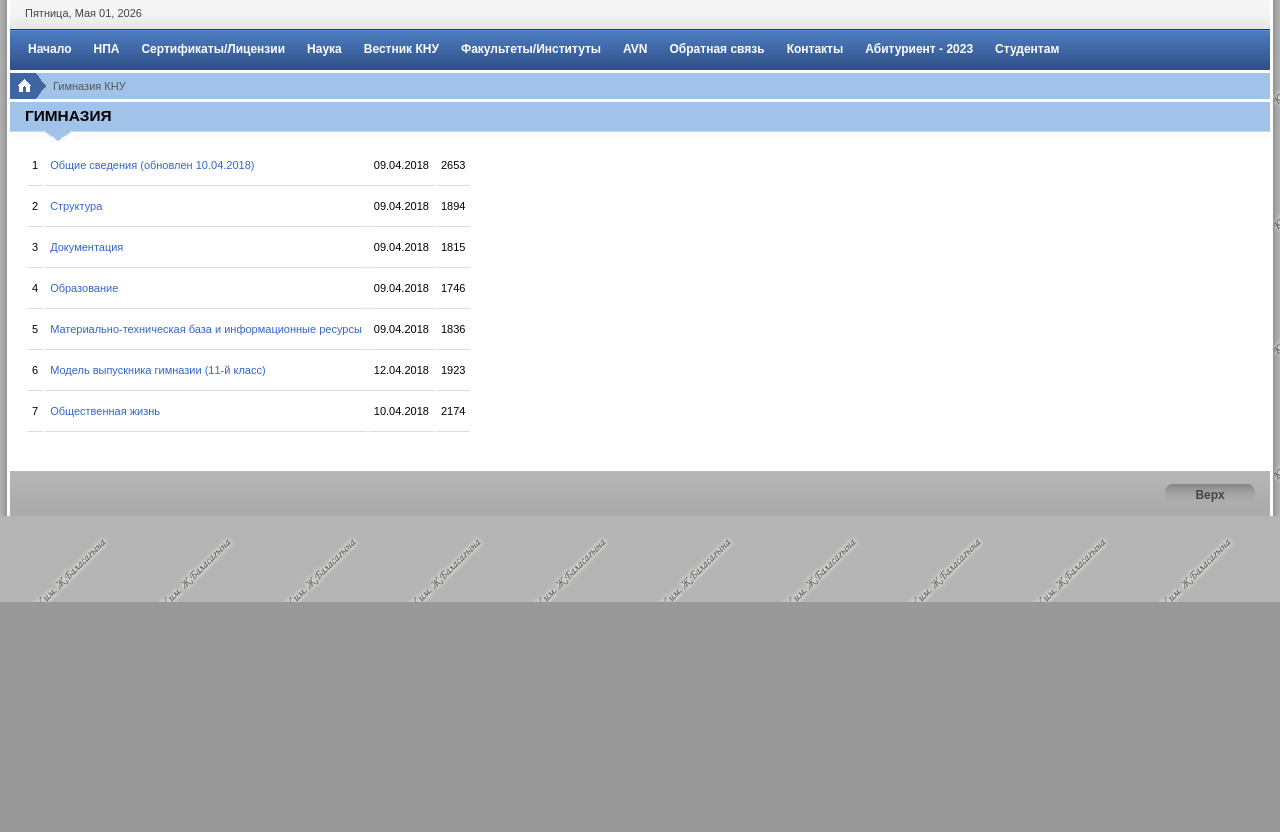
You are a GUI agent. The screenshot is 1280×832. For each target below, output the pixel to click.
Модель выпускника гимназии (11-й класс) (157, 370)
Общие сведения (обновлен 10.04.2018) (152, 165)
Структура (76, 206)
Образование (84, 288)
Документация (86, 247)
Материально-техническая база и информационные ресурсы (206, 329)
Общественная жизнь (105, 411)
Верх (1209, 495)
